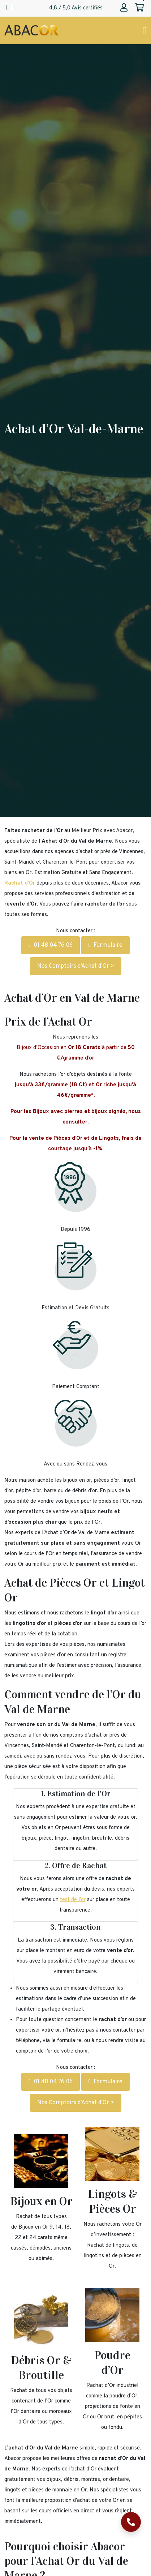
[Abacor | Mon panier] (139, 8)
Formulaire (105, 945)
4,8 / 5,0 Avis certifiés (76, 8)
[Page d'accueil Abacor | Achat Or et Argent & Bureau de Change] (31, 30)
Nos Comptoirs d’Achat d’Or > (75, 966)
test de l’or (73, 1899)
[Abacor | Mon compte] (123, 8)
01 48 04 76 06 (51, 945)
